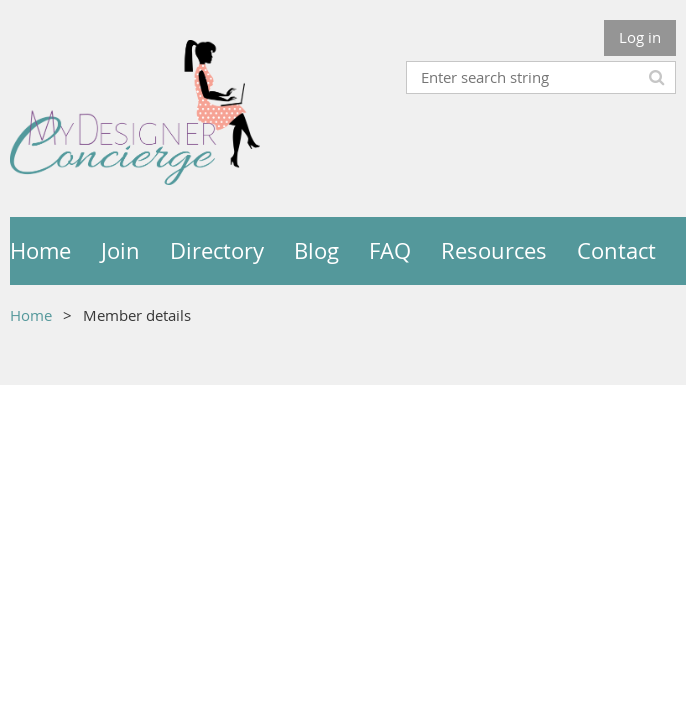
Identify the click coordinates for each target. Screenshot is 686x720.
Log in (640, 37)
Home (31, 315)
